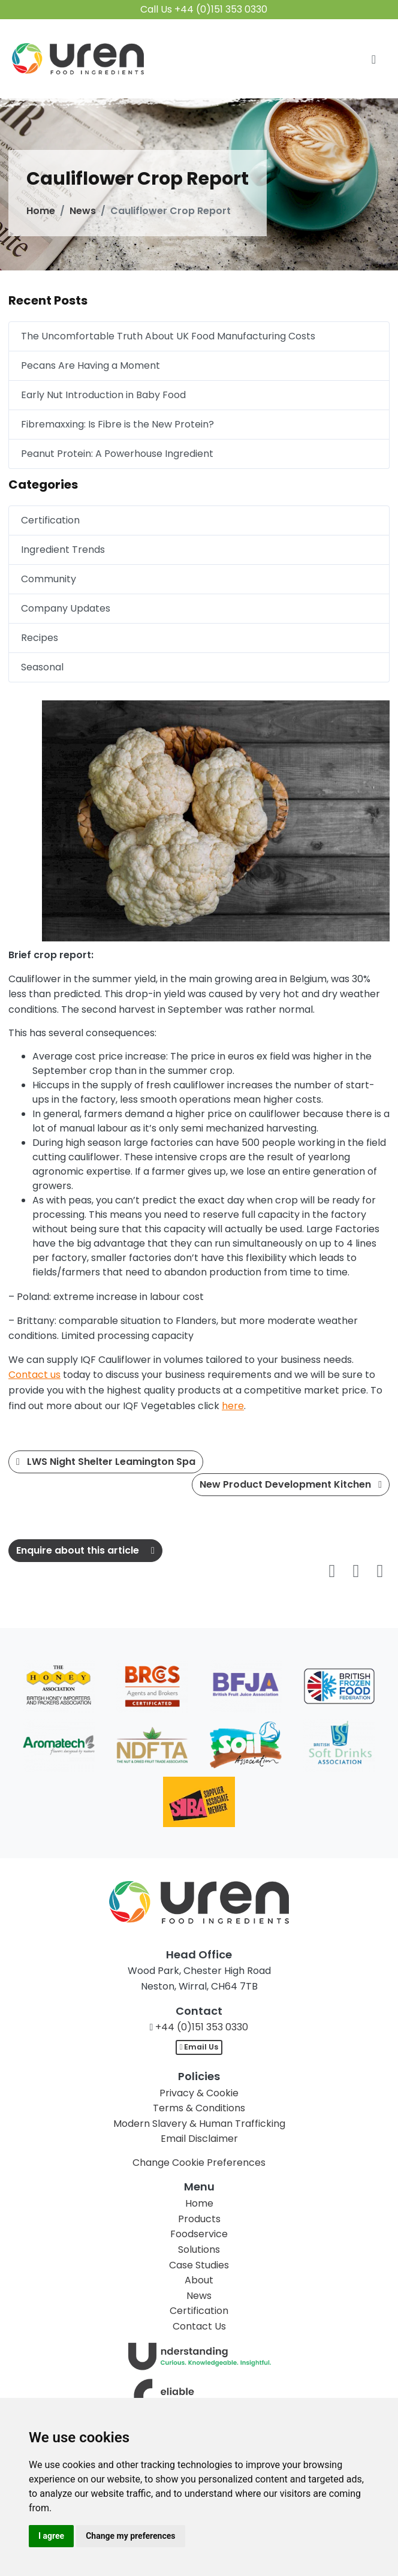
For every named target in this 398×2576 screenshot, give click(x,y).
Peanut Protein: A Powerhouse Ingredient (117, 454)
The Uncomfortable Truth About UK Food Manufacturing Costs (168, 336)
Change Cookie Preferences (199, 2162)
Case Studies (199, 2265)
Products (199, 2219)
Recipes (39, 638)
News (83, 211)
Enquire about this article (85, 1550)
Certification (50, 520)
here (233, 1406)
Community (48, 579)
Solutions (199, 2249)
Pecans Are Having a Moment (90, 365)
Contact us (34, 1375)
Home (40, 211)
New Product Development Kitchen (291, 1484)
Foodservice (199, 2234)
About (199, 2280)
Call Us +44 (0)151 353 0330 (203, 9)
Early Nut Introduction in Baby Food (103, 395)
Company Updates (65, 608)
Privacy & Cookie (199, 2093)
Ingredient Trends (63, 549)
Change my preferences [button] (130, 2536)
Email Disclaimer (199, 2138)
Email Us (199, 2047)
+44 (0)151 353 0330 (201, 2027)
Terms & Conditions (199, 2108)
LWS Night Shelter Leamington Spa (105, 1461)
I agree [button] (51, 2536)
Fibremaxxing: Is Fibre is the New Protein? (117, 424)
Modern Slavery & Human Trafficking (199, 2123)
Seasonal (42, 667)
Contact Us (199, 2326)
